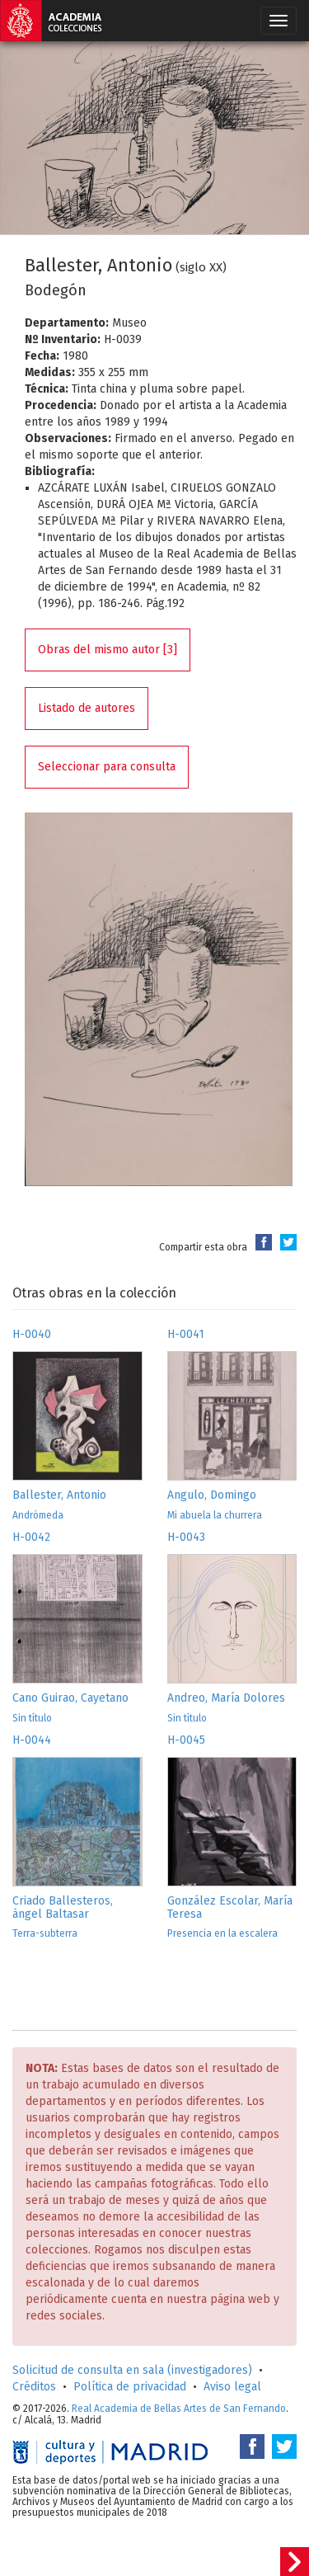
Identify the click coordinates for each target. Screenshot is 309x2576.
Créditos (34, 2387)
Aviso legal (232, 2387)
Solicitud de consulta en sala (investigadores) (132, 2370)
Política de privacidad (129, 2387)
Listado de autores (86, 708)
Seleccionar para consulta (107, 767)
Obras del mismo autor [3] (107, 650)
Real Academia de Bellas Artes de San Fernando (179, 2408)
